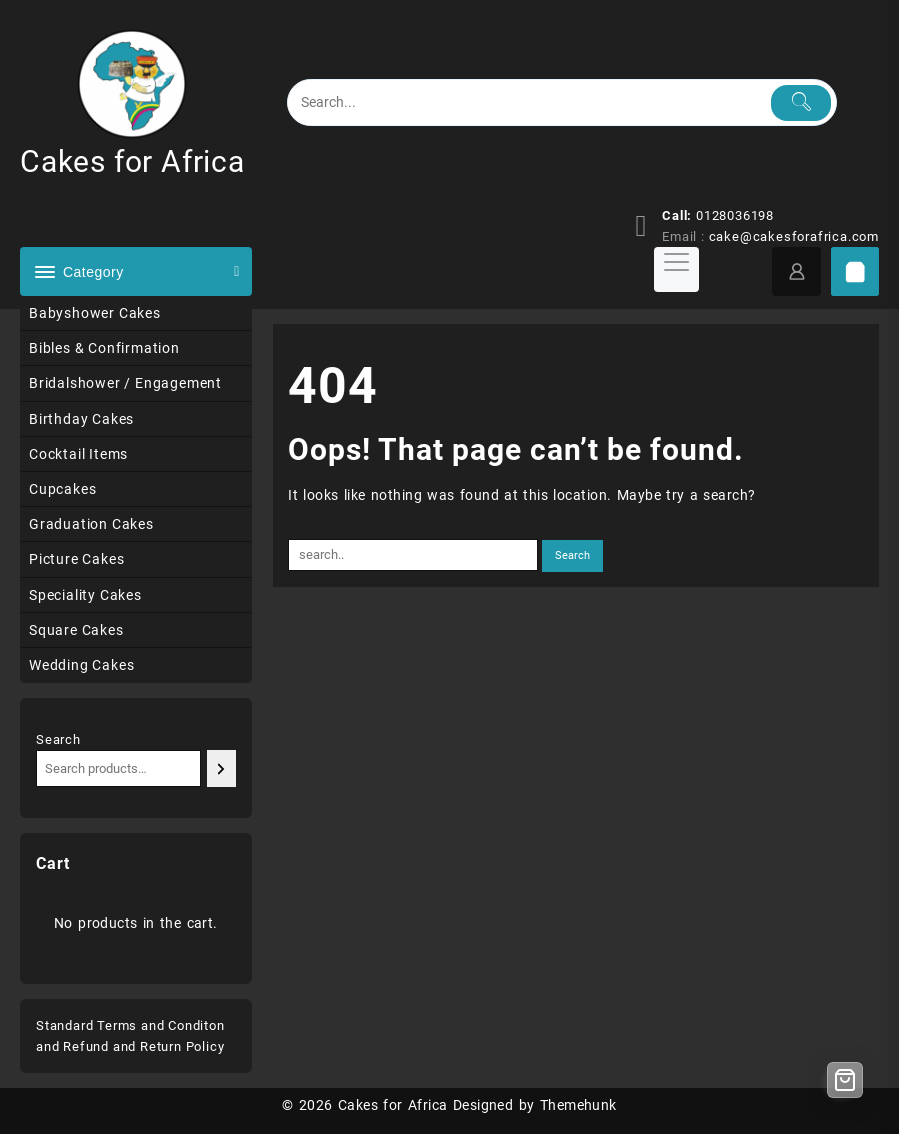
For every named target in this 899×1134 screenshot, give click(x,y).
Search (58, 739)
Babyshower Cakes (95, 313)
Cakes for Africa (132, 161)
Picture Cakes (76, 559)
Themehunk (578, 1105)
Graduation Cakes (91, 524)
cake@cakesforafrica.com (794, 236)
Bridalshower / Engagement (125, 383)
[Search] (221, 768)
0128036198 (735, 215)
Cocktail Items (78, 454)
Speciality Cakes (85, 595)
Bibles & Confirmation (104, 348)
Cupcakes (62, 489)
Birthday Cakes (81, 419)
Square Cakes (76, 630)
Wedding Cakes (81, 665)
